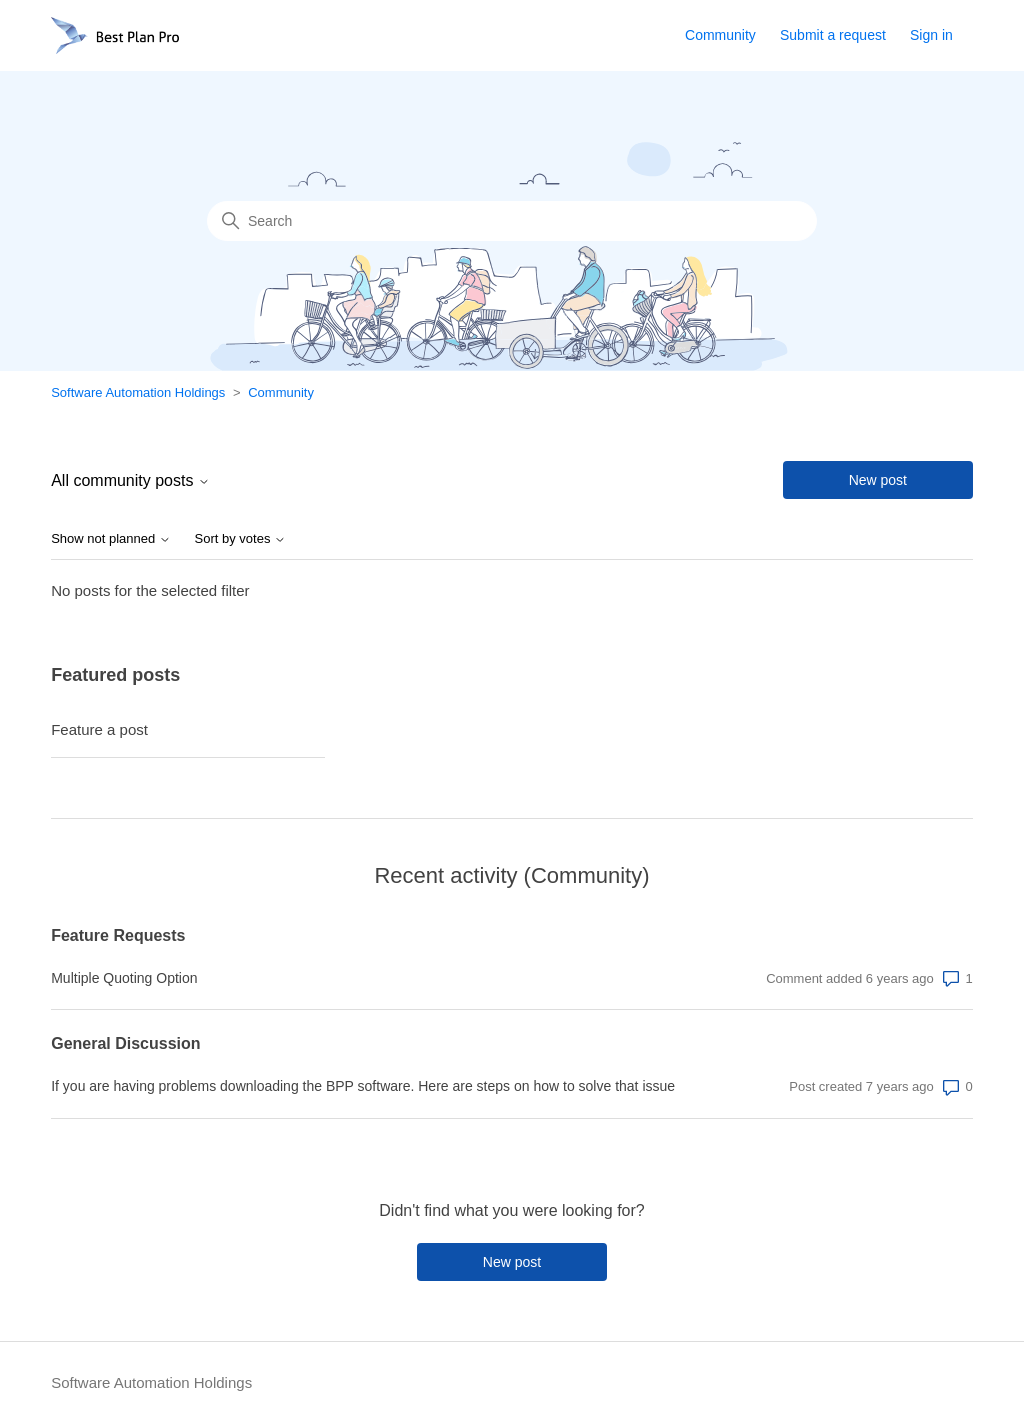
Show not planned (111, 539)
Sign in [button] (931, 35)
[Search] (512, 221)
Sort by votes (240, 539)
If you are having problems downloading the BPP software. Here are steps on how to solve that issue (363, 1086)
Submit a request (833, 35)
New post (878, 480)
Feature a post (99, 729)
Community (720, 35)
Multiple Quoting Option (124, 978)
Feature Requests (118, 935)
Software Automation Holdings (138, 392)
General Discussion (125, 1043)
